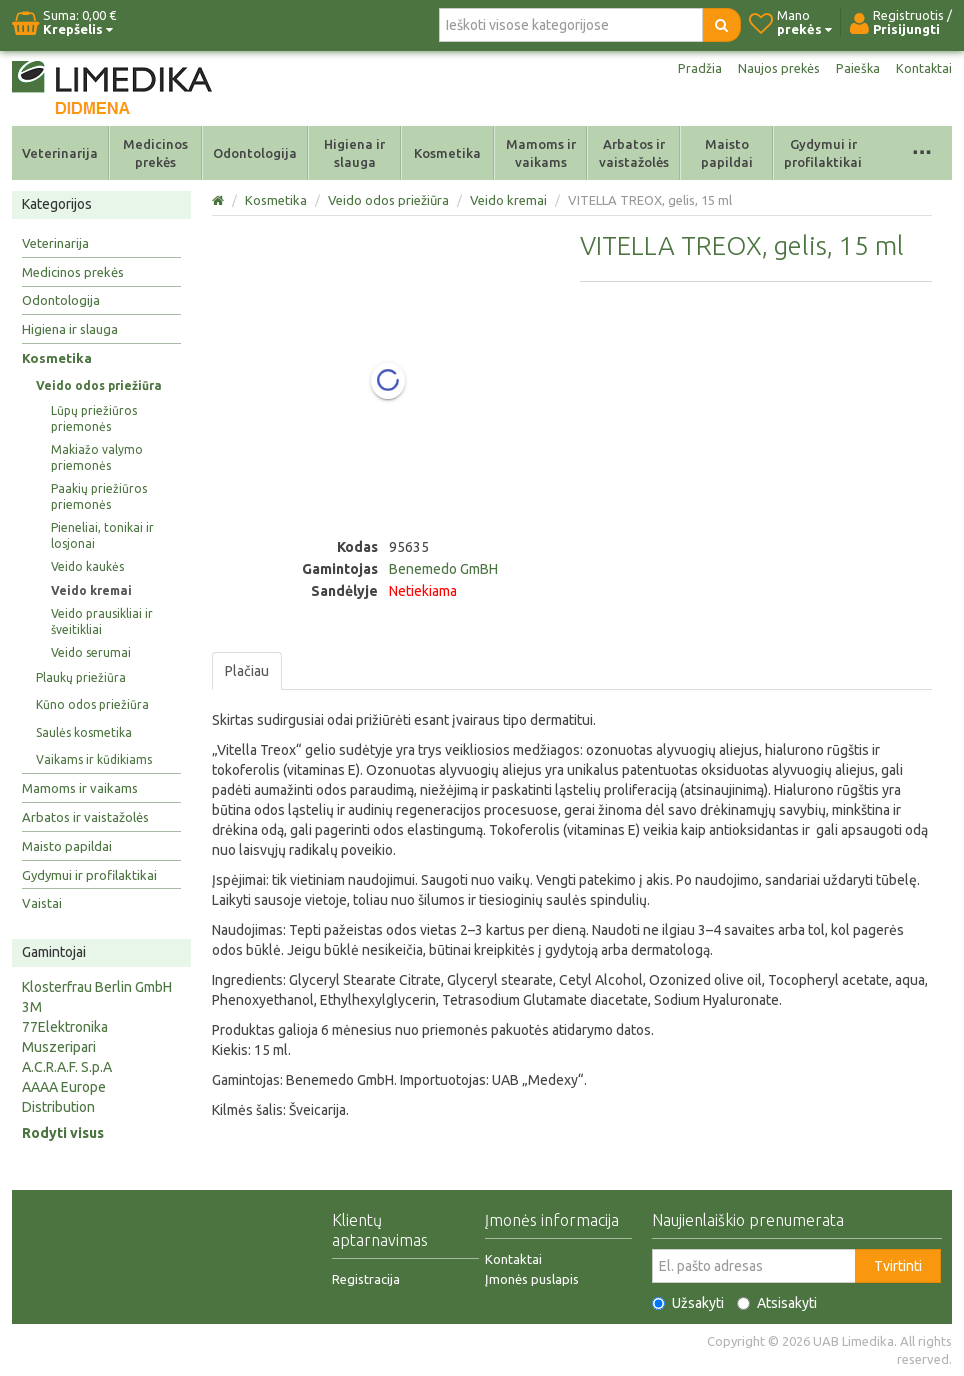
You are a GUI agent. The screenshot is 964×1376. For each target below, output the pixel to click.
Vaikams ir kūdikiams (94, 759)
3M (32, 1007)
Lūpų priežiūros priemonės (94, 418)
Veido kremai (91, 590)
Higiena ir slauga (354, 153)
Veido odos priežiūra (99, 385)
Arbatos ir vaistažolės (634, 153)
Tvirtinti (898, 1266)
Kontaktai (923, 68)
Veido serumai (91, 652)
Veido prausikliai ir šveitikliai (102, 621)
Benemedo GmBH (443, 569)
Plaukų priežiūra (81, 677)
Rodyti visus (63, 1133)
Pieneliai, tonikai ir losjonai (102, 535)
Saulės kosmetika (84, 732)
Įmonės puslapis (532, 1279)
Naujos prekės (772, 68)
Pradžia (689, 68)
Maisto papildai (727, 153)
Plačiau (247, 671)
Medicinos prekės (155, 153)
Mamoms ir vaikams (541, 153)
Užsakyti (688, 1303)
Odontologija (255, 153)
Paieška (855, 68)
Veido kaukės (87, 566)
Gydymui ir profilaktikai (823, 153)
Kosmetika (447, 153)
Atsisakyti (777, 1303)
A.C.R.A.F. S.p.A (67, 1067)
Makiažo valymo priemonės (97, 457)
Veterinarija (60, 153)
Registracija (366, 1279)
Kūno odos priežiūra (92, 704)
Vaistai (42, 903)
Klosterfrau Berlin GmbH (97, 987)
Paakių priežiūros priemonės (99, 496)
